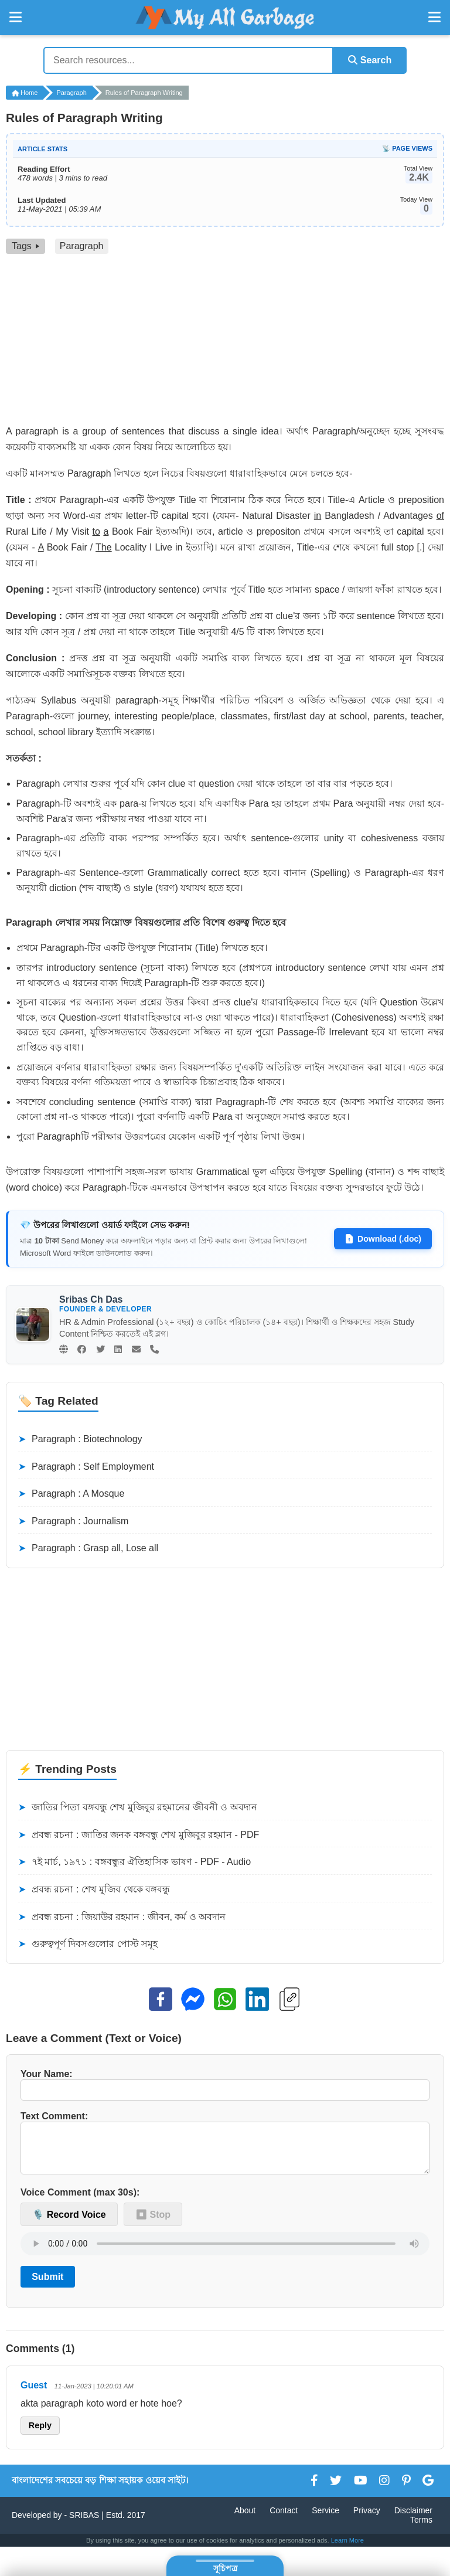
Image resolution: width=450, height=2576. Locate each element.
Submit (47, 2285)
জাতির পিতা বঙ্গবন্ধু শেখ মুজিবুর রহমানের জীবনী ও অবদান (137, 1807)
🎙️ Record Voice (69, 2223)
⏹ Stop (153, 2223)
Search (369, 60)
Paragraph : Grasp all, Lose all (88, 1548)
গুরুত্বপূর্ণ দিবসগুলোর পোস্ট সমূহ (88, 1944)
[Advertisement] (225, 342)
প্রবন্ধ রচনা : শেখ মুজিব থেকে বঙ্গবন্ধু (94, 1889)
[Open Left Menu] (15, 17)
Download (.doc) (383, 1238)
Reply (40, 2434)
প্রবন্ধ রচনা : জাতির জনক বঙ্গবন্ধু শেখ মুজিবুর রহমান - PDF (138, 1834)
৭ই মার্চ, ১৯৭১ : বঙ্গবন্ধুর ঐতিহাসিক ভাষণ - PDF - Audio (134, 1862)
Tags (25, 246)
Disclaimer (413, 2519)
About (245, 2519)
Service (325, 2519)
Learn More (347, 2549)
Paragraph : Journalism (73, 1520)
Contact (284, 2519)
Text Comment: (225, 2147)
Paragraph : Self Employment (86, 1466)
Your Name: (225, 2085)
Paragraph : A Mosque (71, 1493)
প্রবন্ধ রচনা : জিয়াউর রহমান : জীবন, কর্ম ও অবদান (122, 1916)
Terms (421, 2528)
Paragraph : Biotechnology (80, 1439)
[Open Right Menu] (434, 17)
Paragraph (71, 92)
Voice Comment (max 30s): (80, 2202)
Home (25, 92)
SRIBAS (84, 2524)
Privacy (366, 2519)
